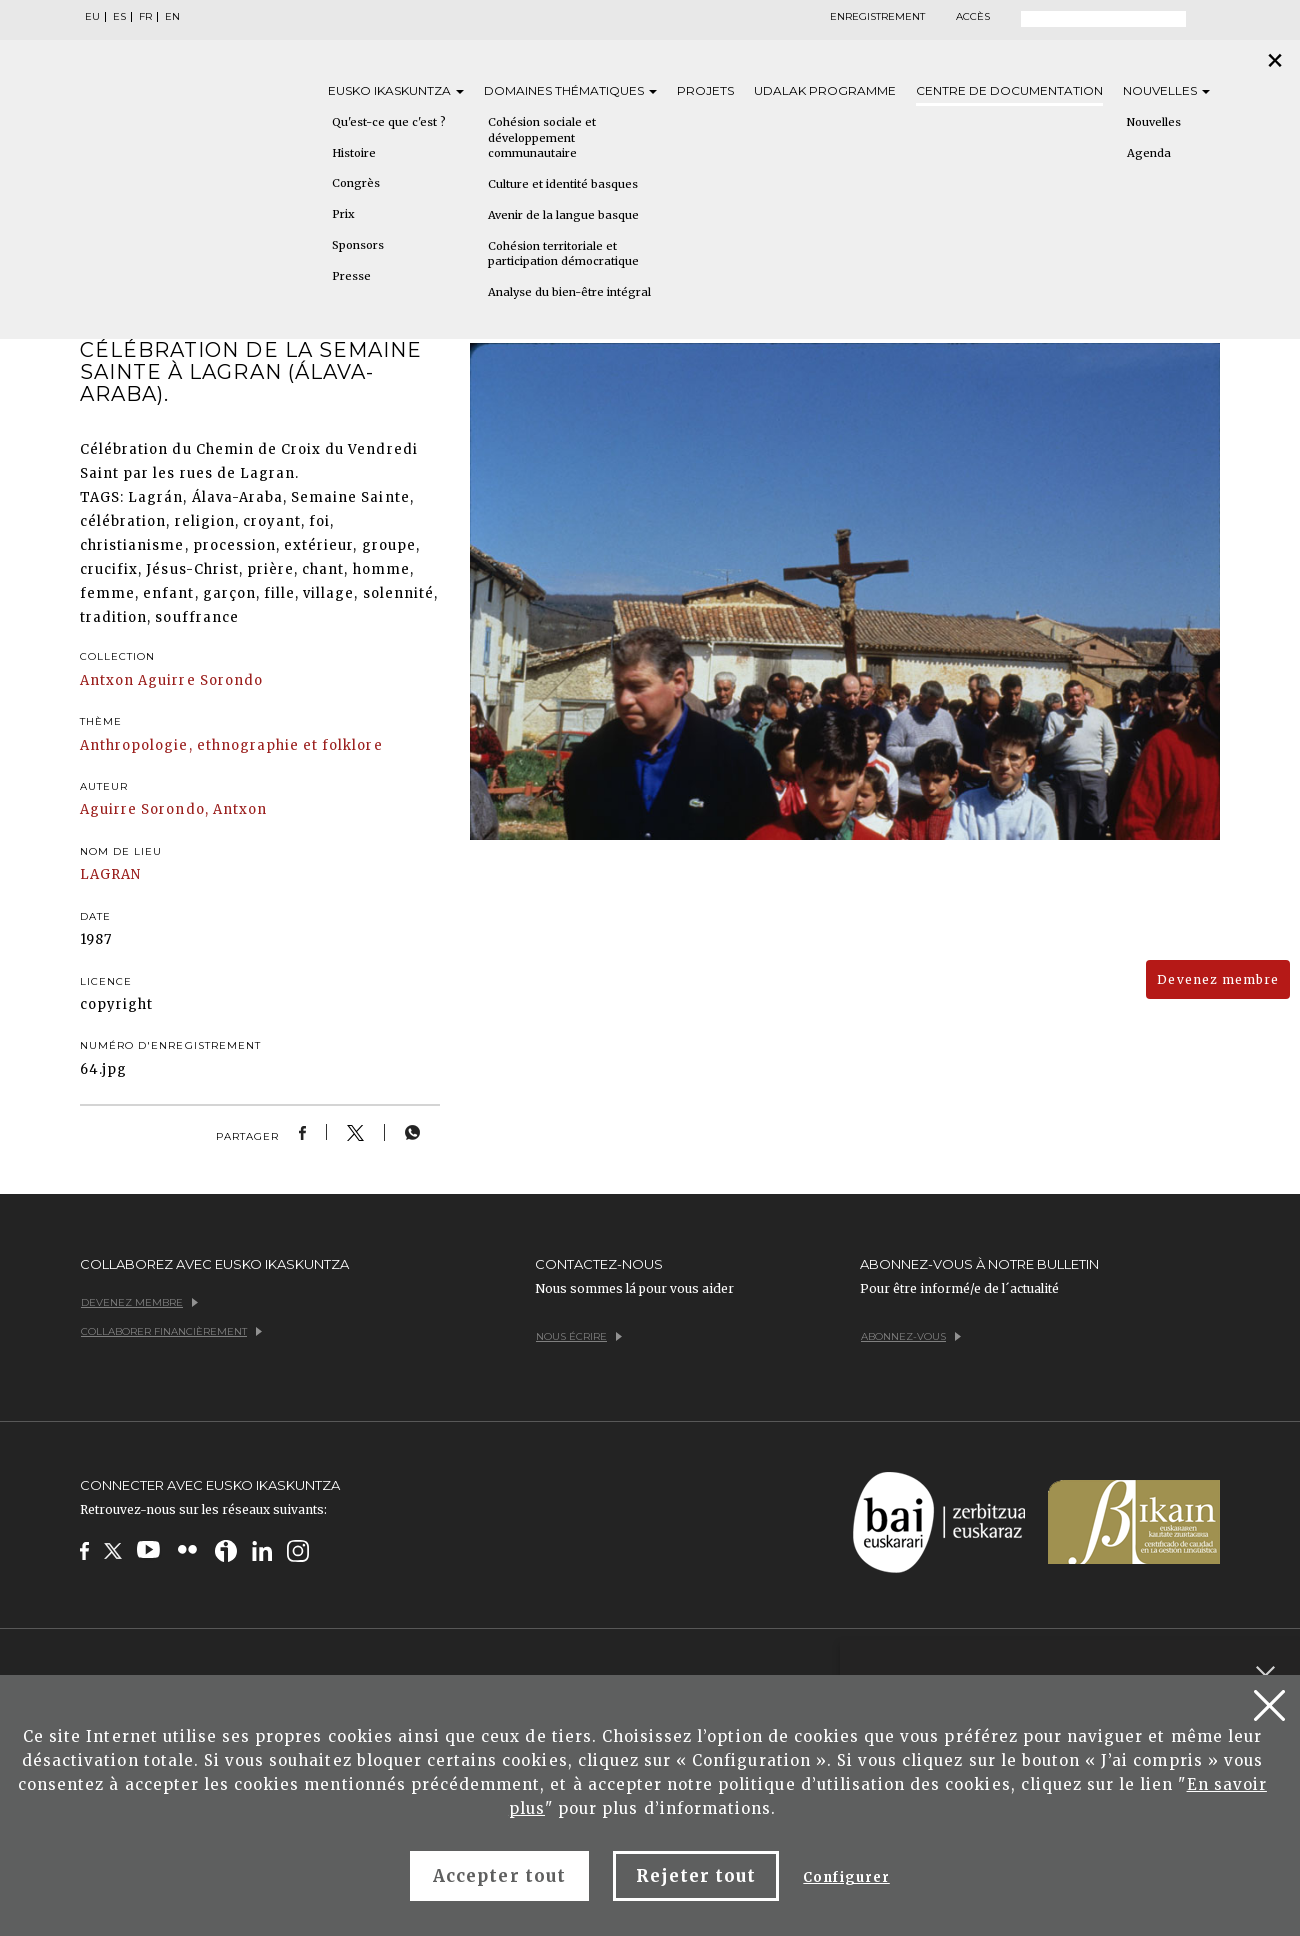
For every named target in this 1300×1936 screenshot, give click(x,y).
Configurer (846, 1877)
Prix (343, 214)
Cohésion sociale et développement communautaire (542, 137)
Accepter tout (499, 1876)
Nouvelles (1166, 90)
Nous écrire (579, 1336)
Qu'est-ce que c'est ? (389, 122)
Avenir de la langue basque (563, 215)
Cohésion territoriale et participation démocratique (563, 254)
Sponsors (358, 245)
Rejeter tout (696, 1876)
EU (92, 17)
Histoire (354, 153)
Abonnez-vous (911, 1336)
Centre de (1009, 90)
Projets (705, 90)
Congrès (356, 183)
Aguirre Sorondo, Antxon (173, 809)
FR (145, 17)
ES (119, 17)
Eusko (396, 90)
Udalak (825, 90)
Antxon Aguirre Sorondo (171, 680)
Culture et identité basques (563, 184)
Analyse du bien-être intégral (569, 292)
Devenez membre (1218, 979)
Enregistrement (877, 17)
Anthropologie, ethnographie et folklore (231, 745)
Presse (351, 276)
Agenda (1149, 153)
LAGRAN (110, 874)
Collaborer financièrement (171, 1331)
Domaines (570, 90)
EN (172, 17)
